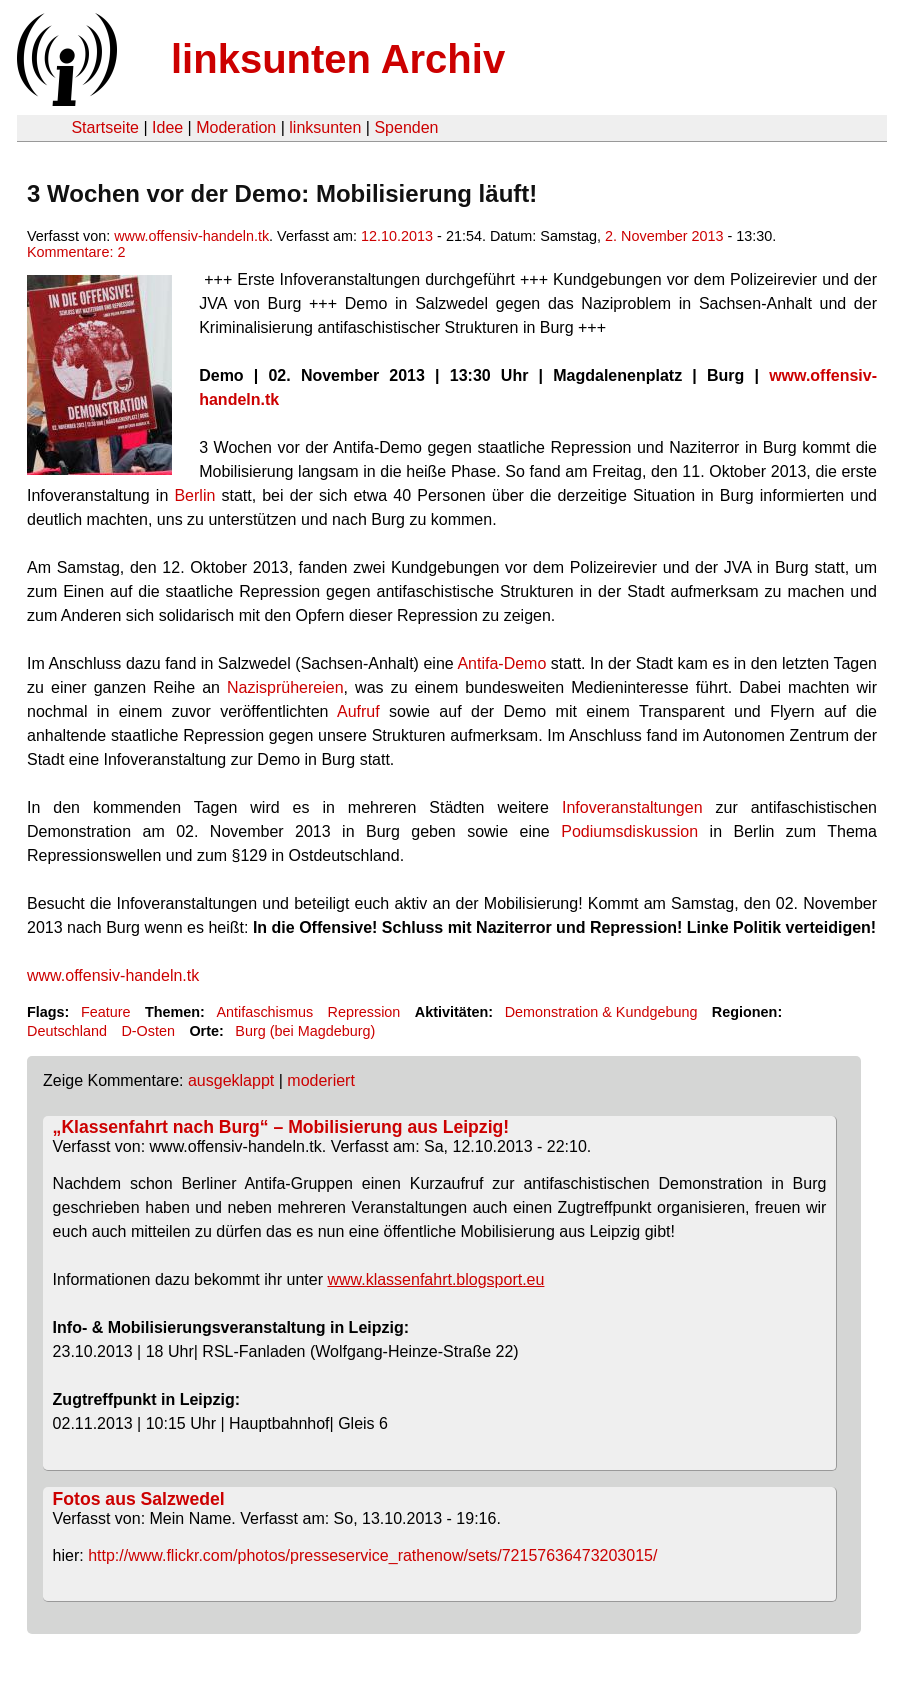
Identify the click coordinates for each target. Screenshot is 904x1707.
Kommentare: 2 (76, 252)
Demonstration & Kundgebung (601, 1012)
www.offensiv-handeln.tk (191, 236)
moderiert (321, 1080)
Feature (106, 1012)
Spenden (406, 127)
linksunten (325, 127)
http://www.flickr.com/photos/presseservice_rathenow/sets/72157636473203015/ (372, 1555)
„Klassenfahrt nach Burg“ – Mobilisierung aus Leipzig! (281, 1127)
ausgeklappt (231, 1080)
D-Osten (148, 1031)
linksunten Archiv (338, 59)
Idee (167, 127)
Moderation (236, 127)
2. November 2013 (664, 236)
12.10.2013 (397, 236)
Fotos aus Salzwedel (139, 1499)
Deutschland (67, 1031)
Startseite (105, 127)
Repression (364, 1012)
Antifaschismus (264, 1012)
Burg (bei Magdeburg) (305, 1031)
